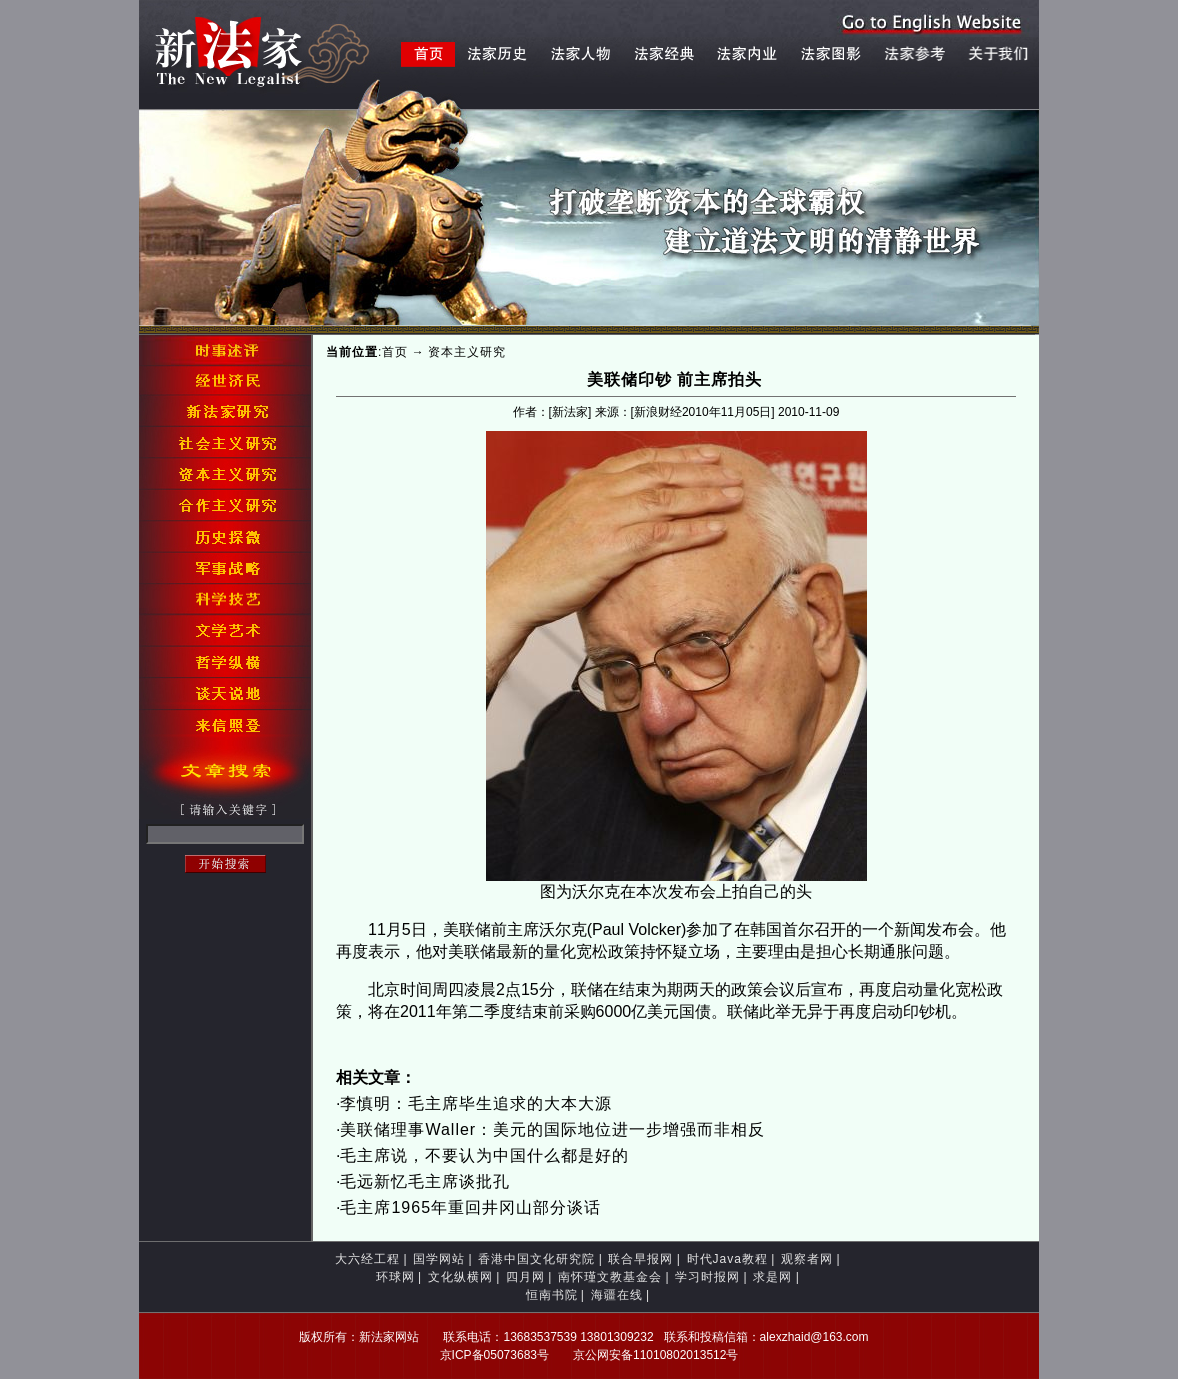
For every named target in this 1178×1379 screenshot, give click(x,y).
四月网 (525, 1277)
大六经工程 (367, 1259)
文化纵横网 (460, 1277)
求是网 (772, 1277)
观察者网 (807, 1259)
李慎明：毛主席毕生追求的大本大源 (476, 1103)
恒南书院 (552, 1295)
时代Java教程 (727, 1259)
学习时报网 (707, 1277)
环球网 (395, 1277)
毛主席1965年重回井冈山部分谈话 (470, 1207)
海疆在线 (617, 1295)
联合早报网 (640, 1259)
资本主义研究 (467, 352)
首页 (395, 352)
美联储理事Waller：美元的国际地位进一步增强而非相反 (552, 1129)
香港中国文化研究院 (536, 1259)
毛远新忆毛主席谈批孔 (425, 1181)
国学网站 (439, 1259)
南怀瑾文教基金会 (610, 1277)
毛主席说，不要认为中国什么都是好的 (484, 1155)
